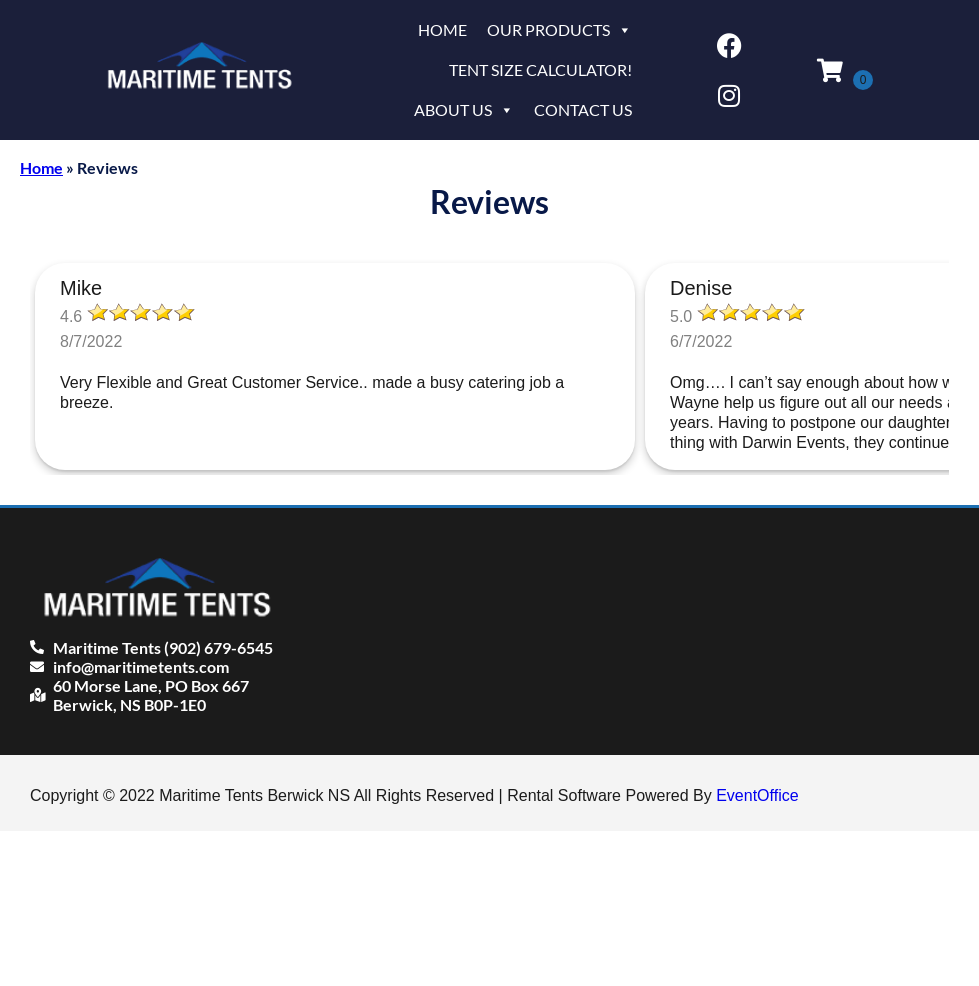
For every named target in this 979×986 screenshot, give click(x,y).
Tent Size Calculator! (540, 69)
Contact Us (583, 109)
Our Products (559, 29)
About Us (464, 109)
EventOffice (757, 795)
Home (442, 29)
